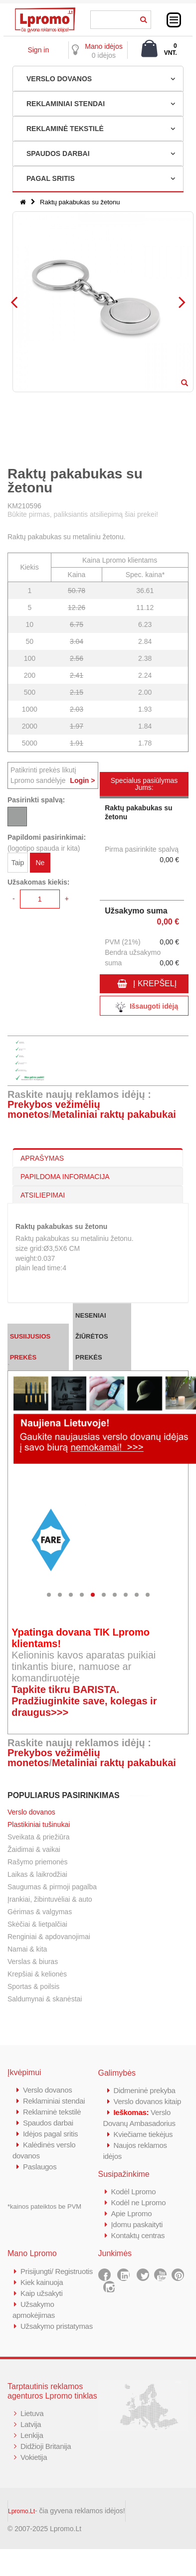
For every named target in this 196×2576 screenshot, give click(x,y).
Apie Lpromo (131, 2213)
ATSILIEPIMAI (42, 1195)
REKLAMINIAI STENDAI (65, 104)
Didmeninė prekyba (145, 2090)
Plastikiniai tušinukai (38, 1824)
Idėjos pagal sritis (50, 2133)
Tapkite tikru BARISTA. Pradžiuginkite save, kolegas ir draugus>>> (84, 1701)
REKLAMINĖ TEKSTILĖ (65, 129)
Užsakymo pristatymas (56, 2326)
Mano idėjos (104, 46)
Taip (17, 863)
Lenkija (31, 2435)
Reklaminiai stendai (54, 2101)
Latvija (30, 2424)
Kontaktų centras (138, 2235)
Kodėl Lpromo (133, 2191)
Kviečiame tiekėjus (143, 2134)
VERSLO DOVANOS (59, 79)
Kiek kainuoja (41, 2282)
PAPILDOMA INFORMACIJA (65, 1177)
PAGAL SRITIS (50, 178)
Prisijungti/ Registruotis (56, 2271)
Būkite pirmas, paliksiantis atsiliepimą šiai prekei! (82, 514)
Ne (39, 863)
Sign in (38, 50)
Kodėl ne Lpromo (138, 2202)
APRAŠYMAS (42, 1158)
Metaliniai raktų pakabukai (114, 1114)
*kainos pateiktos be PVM (44, 2206)
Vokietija (33, 2457)
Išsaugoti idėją (144, 1007)
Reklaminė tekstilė (52, 2112)
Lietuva (31, 2413)
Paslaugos (39, 2166)
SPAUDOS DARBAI (58, 153)
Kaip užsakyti (41, 2293)
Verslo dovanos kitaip (147, 2101)
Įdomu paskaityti (137, 2224)
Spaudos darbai (48, 2123)
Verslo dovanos (31, 1812)
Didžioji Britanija (45, 2446)
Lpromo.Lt (21, 2511)
